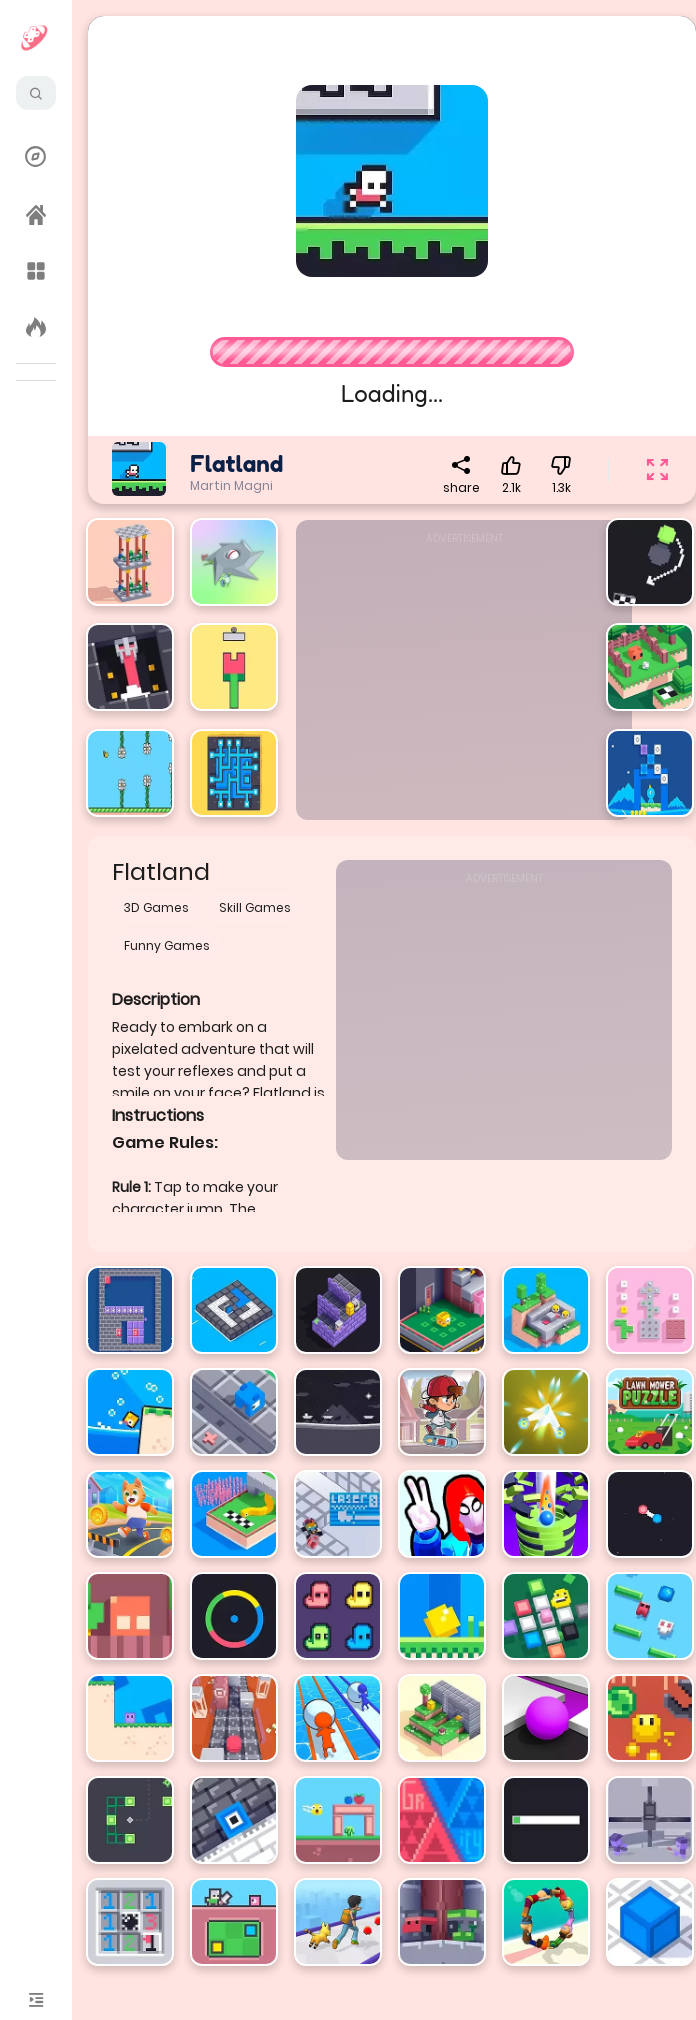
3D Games (156, 907)
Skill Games (255, 907)
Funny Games (167, 945)
